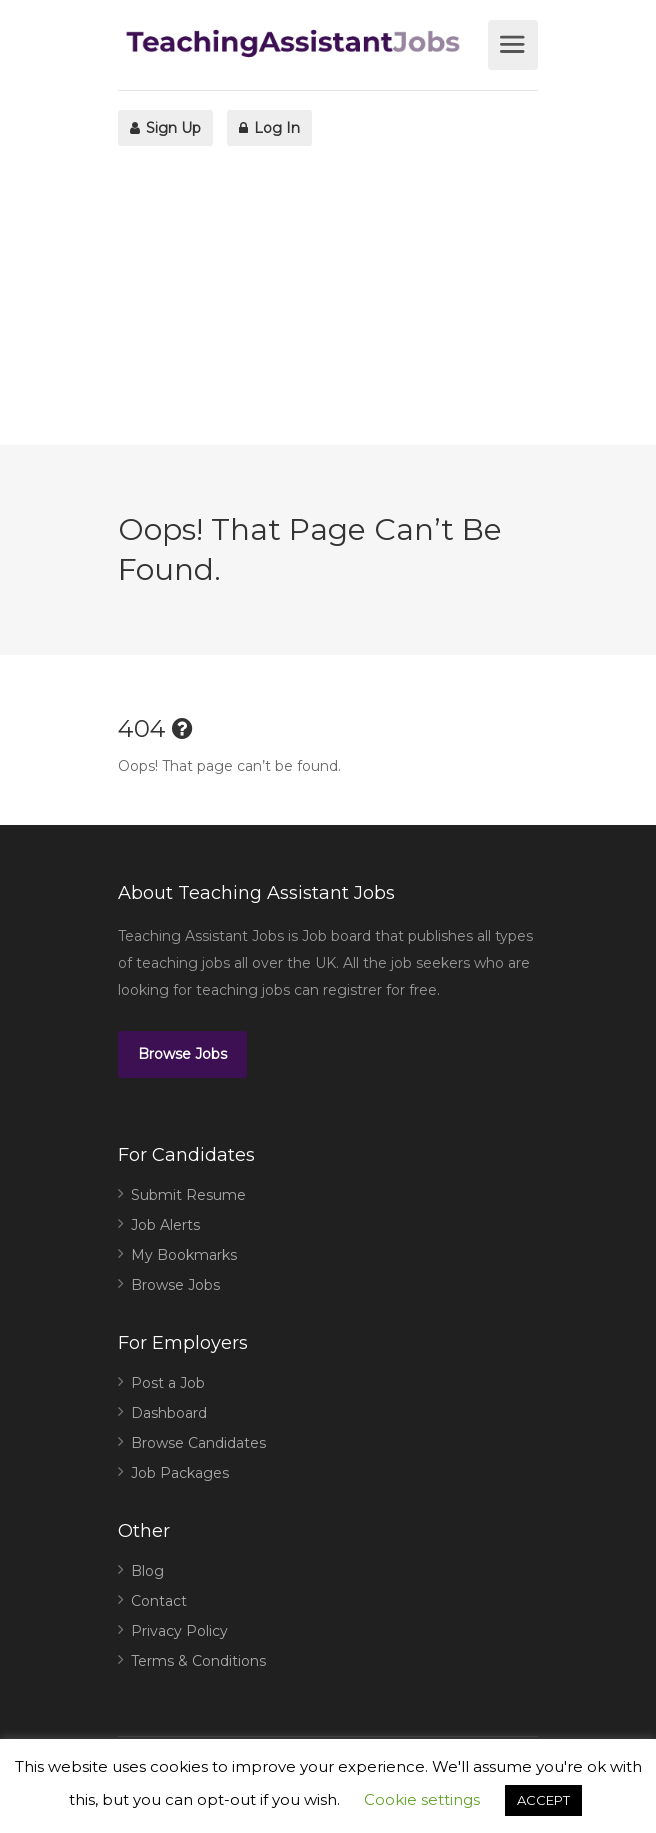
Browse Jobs (182, 1054)
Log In (269, 128)
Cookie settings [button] (422, 1799)
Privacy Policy (179, 1631)
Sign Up (165, 128)
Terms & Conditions (198, 1661)
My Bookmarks (184, 1255)
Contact (159, 1601)
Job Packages (180, 1473)
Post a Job (168, 1383)
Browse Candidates (198, 1443)
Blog (147, 1571)
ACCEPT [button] (543, 1800)
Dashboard (169, 1413)
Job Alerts (165, 1225)
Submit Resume (188, 1195)
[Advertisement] (328, 305)
